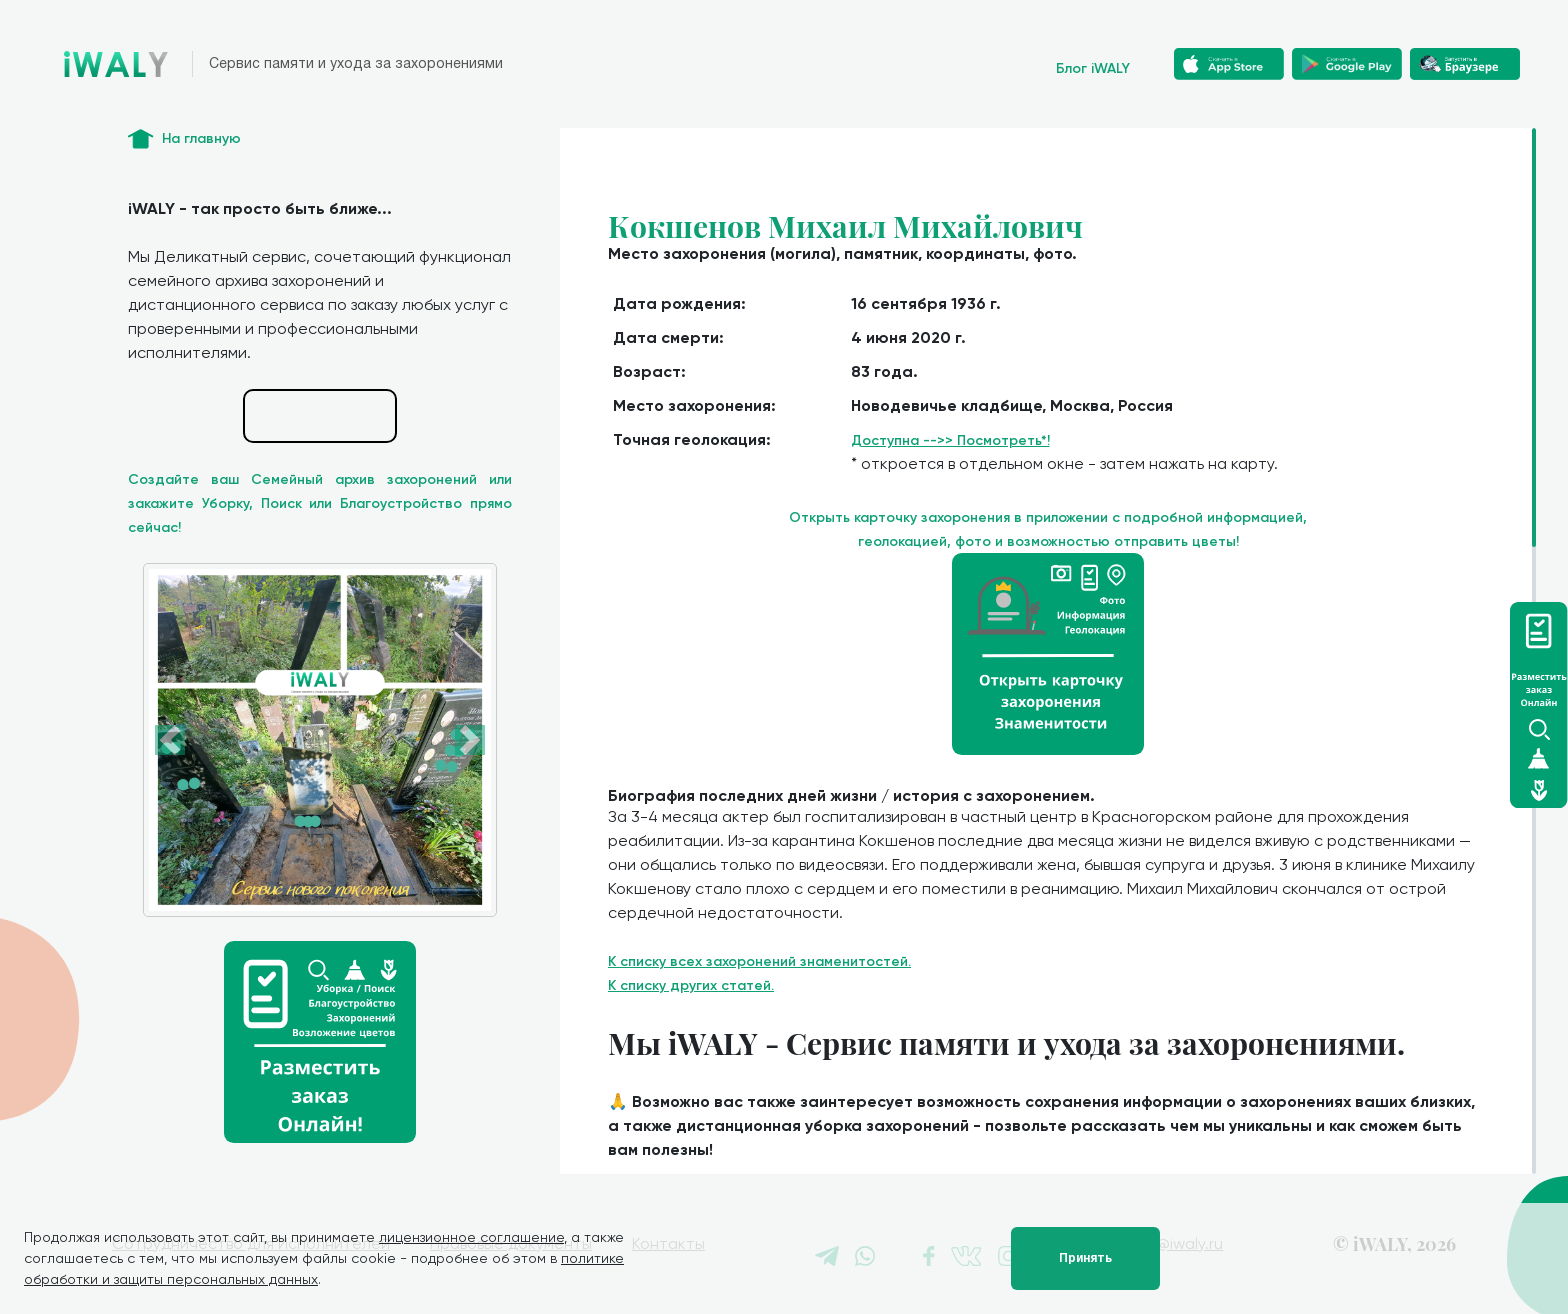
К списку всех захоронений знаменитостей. (759, 961)
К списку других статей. (691, 985)
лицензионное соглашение (471, 1237)
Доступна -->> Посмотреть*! (950, 440)
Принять (1085, 1258)
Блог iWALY (1093, 68)
